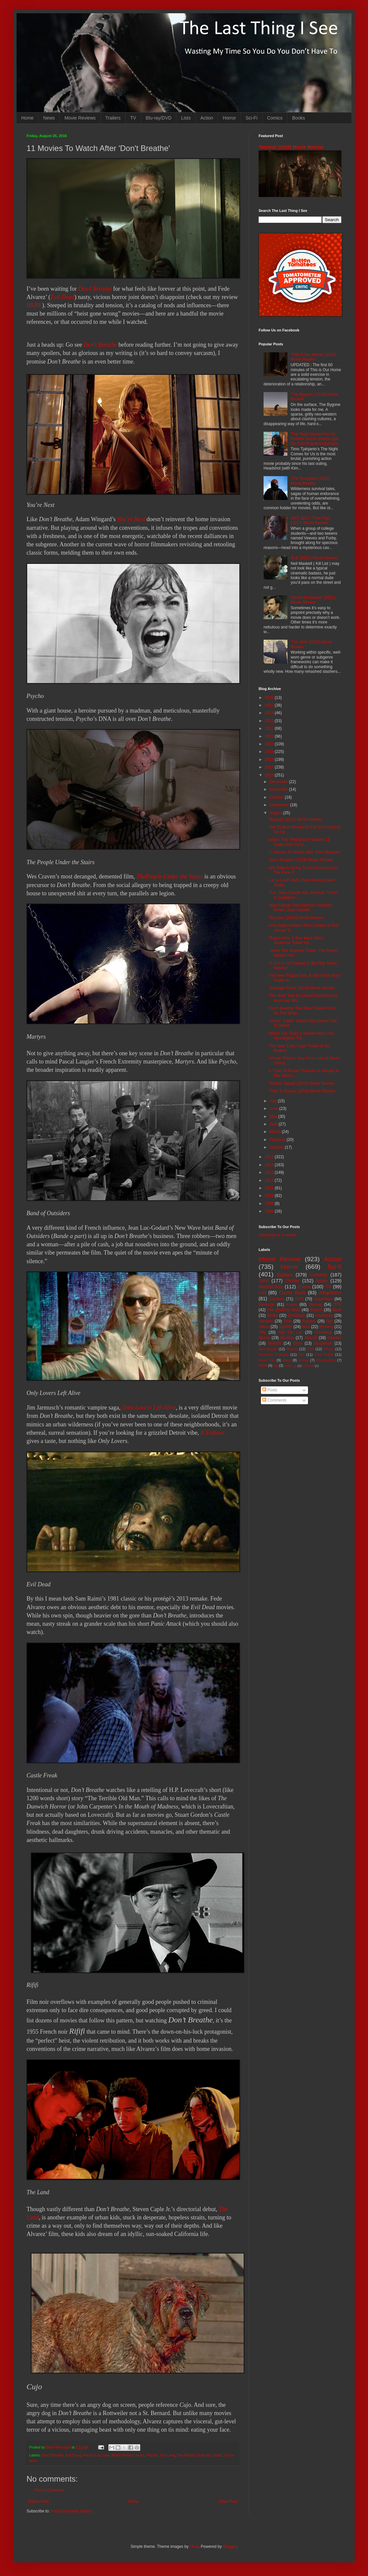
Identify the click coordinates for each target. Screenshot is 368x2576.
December (279, 781)
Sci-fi (334, 1266)
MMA (263, 1365)
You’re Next (131, 519)
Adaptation (330, 1292)
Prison (329, 1349)
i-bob (194, 2546)
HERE (34, 305)
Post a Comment (49, 2490)
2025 (270, 705)
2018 (270, 759)
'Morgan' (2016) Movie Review (295, 819)
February (278, 1139)
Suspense (323, 1343)
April (274, 1124)
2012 (270, 1180)
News (49, 118)
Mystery (326, 1326)
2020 (270, 744)
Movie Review (123, 2455)
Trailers (113, 118)
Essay (303, 1360)
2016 (270, 775)
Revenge (267, 1304)
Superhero (323, 1299)
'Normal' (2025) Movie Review (291, 147)
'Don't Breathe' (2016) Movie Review (301, 860)
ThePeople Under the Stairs (169, 876)
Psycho (152, 2455)
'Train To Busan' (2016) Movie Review (302, 1091)
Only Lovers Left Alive (149, 1407)
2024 (270, 713)
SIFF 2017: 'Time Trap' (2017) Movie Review (311, 520)
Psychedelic (326, 1360)
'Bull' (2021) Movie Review (314, 558)
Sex (301, 1355)
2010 (270, 1195)
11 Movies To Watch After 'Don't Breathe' (304, 852)
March (276, 1131)
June (274, 1108)
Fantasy (309, 1321)
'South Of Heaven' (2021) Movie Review (313, 600)
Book (337, 1310)
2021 (270, 736)
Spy (329, 1321)
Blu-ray (315, 1304)
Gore (297, 1343)
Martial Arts (271, 1286)
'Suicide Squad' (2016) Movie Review (301, 1083)
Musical (287, 1337)
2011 (270, 1188)
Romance (323, 1332)
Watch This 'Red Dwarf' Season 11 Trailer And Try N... (299, 842)
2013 (270, 1172)
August (276, 813)
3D (275, 1365)
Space (264, 1337)
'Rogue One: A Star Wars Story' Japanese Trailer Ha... (296, 940)
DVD (299, 1299)
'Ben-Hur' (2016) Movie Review (296, 918)
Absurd (310, 1337)
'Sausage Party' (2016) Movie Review (302, 988)
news (140, 2455)
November (279, 789)
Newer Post (38, 2501)
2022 (270, 728)
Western (266, 1321)
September (280, 805)
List (97, 2455)
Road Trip (267, 1360)
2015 (270, 1157)
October (277, 797)
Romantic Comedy (274, 1355)
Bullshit (274, 1343)
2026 (270, 697)
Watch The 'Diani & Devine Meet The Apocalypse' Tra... (301, 1035)
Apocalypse (268, 1349)
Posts (269, 1390)
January (277, 1147)
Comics (275, 118)
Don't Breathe (53, 2455)
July (274, 1101)
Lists (186, 118)
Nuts (306, 1326)
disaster (334, 1337)
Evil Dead (62, 297)
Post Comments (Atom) (71, 2511)
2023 (270, 720)
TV (133, 118)
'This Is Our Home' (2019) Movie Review (313, 357)
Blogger (229, 2546)
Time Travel (324, 1355)
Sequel (316, 1310)
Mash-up (290, 1365)
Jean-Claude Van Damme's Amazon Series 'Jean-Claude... (300, 907)
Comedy (319, 1274)
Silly (262, 1332)
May (274, 1116)
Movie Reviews (79, 118)
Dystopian (296, 1315)
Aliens (264, 1326)
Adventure (324, 1315)
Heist (287, 1360)
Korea (291, 1304)
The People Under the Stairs (199, 2455)
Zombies (276, 1299)
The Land (167, 2455)
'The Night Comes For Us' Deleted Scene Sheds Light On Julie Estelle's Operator (315, 439)
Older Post (227, 2501)
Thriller (292, 1280)
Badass (285, 1274)
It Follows (213, 1432)
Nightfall (308, 1365)
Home (27, 118)
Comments (274, 1400)
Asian (322, 1280)
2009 (270, 1203)
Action (206, 118)
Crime (304, 1286)
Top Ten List (290, 1332)
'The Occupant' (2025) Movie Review (310, 480)
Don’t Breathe (95, 288)
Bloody (291, 1349)
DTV (337, 1304)
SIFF (264, 1280)
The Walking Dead (283, 1310)
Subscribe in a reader (277, 1235)
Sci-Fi (252, 118)
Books (298, 118)
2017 (270, 767)
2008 (270, 1211)
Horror (229, 118)
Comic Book (292, 1292)
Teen (287, 1321)
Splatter (285, 1326)
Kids (310, 1349)
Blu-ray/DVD (159, 118)
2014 (270, 1165)
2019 (270, 751)
